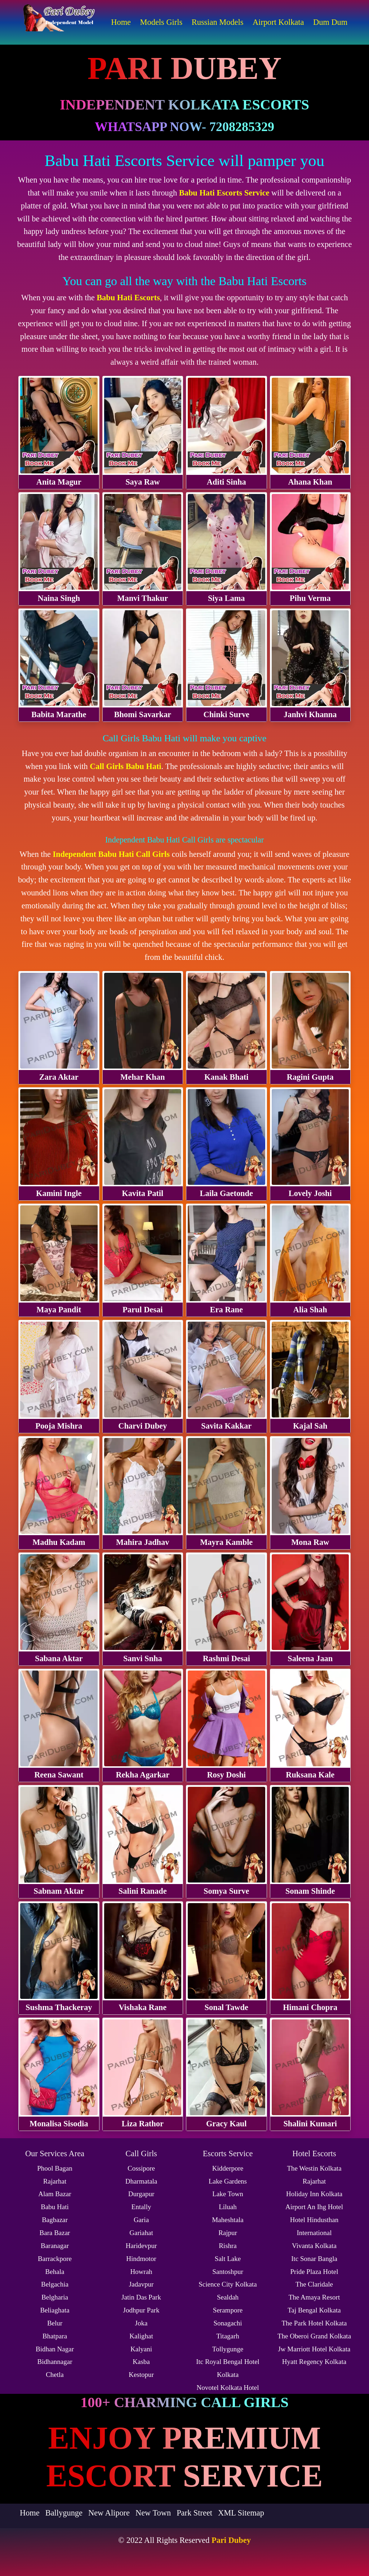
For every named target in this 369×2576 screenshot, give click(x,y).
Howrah (141, 2271)
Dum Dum (330, 22)
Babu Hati (55, 2207)
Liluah (228, 2207)
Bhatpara (55, 2336)
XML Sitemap (241, 2512)
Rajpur (227, 2232)
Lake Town (227, 2194)
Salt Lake (228, 2258)
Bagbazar (55, 2220)
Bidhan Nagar (55, 2349)
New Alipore (109, 2512)
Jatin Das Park (141, 2297)
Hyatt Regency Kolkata (314, 2361)
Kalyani (141, 2349)
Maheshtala (228, 2220)
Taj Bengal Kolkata (314, 2310)
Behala (55, 2271)
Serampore (228, 2310)
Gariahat (141, 2232)
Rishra (228, 2245)
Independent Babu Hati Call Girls (111, 854)
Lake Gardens (228, 2181)
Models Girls (161, 22)
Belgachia (54, 2284)
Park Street (194, 2512)
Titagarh (227, 2336)
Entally (141, 2207)
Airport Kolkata (278, 22)
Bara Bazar (55, 2232)
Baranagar (55, 2245)
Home (121, 22)
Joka (141, 2323)
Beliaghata (54, 2310)
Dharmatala (141, 2181)
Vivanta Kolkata (314, 2245)
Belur (54, 2323)
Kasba (141, 2361)
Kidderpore (228, 2168)
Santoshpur (227, 2271)
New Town (153, 2512)
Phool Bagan (54, 2168)
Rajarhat (54, 2181)
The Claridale (314, 2284)
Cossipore (141, 2168)
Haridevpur (141, 2245)
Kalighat (141, 2336)
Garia (141, 2220)
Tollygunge (227, 2349)
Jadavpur (141, 2284)
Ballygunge (64, 2512)
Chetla (55, 2374)
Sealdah (228, 2297)
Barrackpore (55, 2258)
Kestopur (141, 2374)
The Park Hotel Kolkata (314, 2323)
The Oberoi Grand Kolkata (314, 2336)
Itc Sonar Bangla (314, 2258)
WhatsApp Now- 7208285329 (184, 127)
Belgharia (54, 2297)
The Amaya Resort (314, 2297)
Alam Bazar (54, 2194)
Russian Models (218, 22)
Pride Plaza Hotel (314, 2271)
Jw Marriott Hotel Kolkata (314, 2349)
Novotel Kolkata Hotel (227, 2387)
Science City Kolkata (228, 2284)
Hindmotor (141, 2258)
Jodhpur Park (141, 2310)
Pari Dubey (231, 2540)
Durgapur (141, 2194)
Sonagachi (227, 2323)
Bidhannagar (54, 2361)
